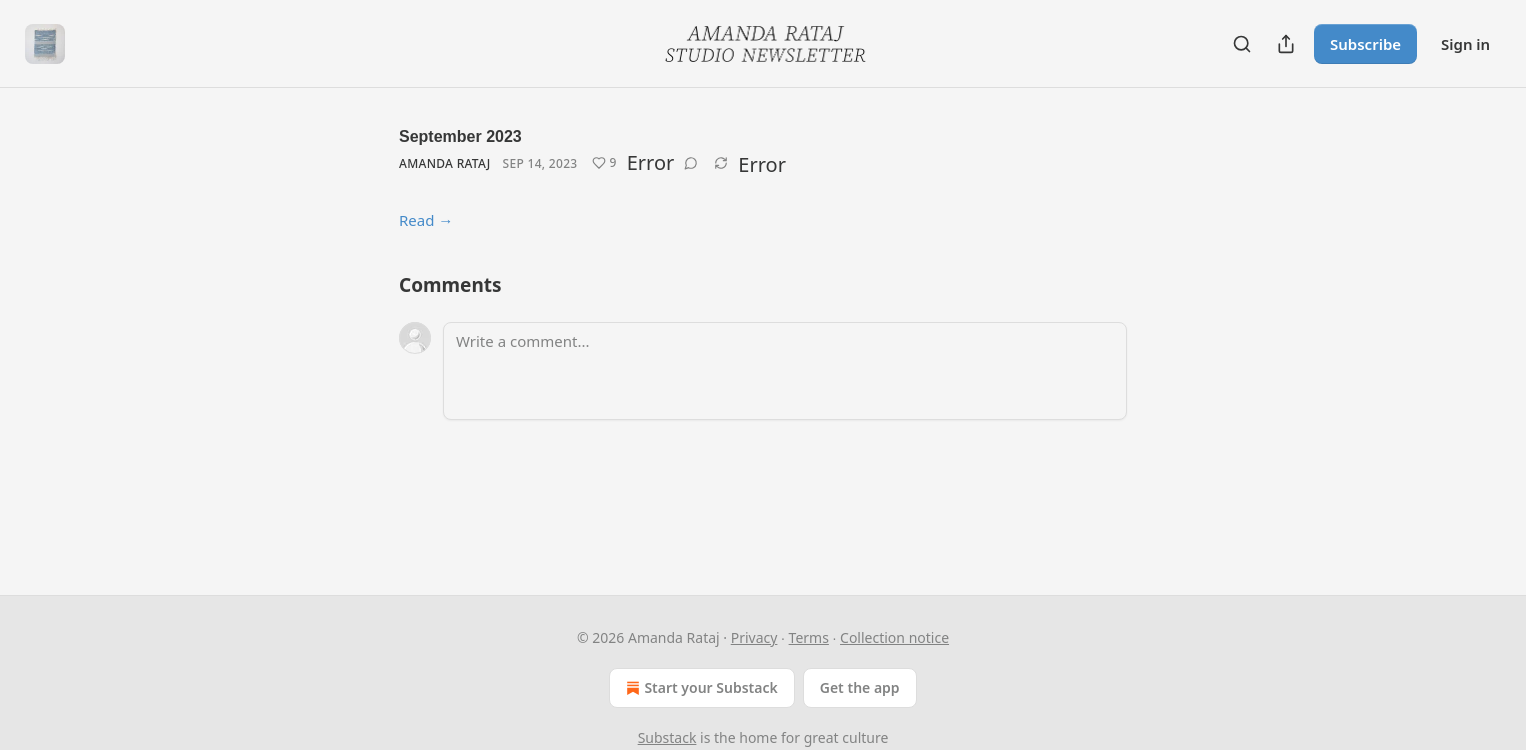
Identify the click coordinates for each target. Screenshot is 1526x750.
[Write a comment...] (785, 371)
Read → (426, 220)
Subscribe (1365, 44)
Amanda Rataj (445, 163)
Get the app (860, 687)
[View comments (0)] (691, 163)
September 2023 (460, 136)
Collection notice (894, 637)
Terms (809, 637)
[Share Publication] (1286, 44)
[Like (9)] (604, 163)
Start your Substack (699, 688)
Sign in (1465, 44)
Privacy (754, 637)
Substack (667, 737)
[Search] (1242, 44)
